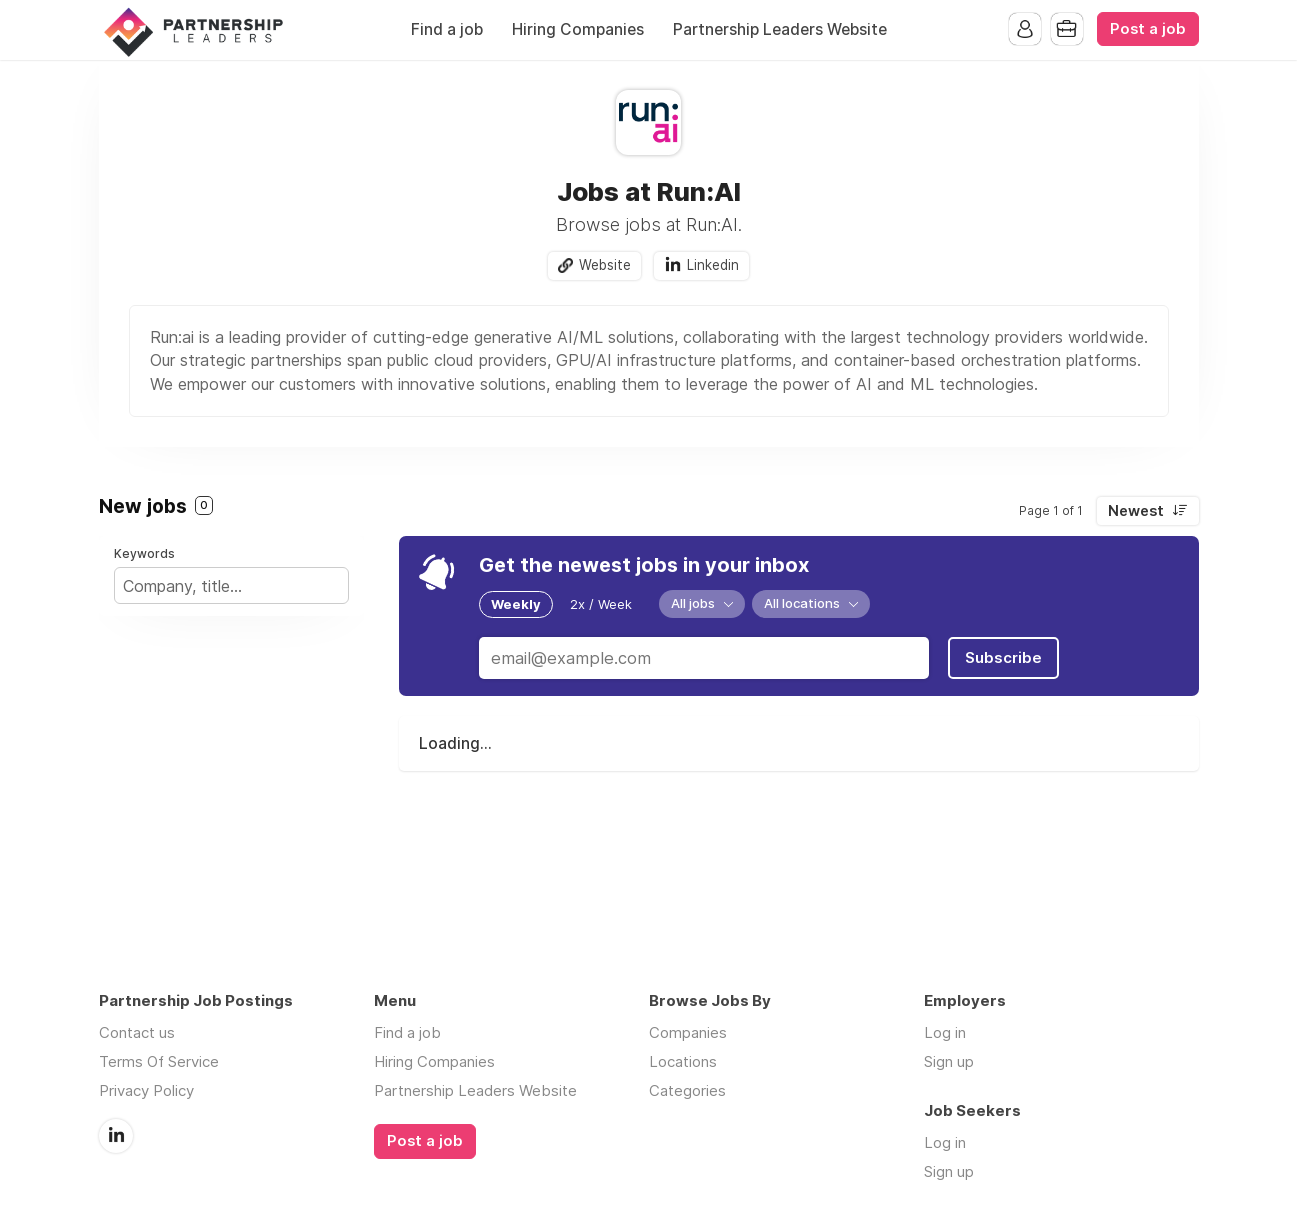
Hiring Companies (578, 29)
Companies (688, 1032)
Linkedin (713, 265)
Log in (945, 1032)
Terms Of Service (159, 1061)
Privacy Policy (146, 1090)
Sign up (949, 1061)
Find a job (447, 29)
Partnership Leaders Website (780, 29)
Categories (687, 1090)
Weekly (516, 604)
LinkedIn (116, 1135)
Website (605, 265)
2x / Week (601, 604)
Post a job (1148, 29)
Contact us (137, 1032)
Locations (683, 1061)
